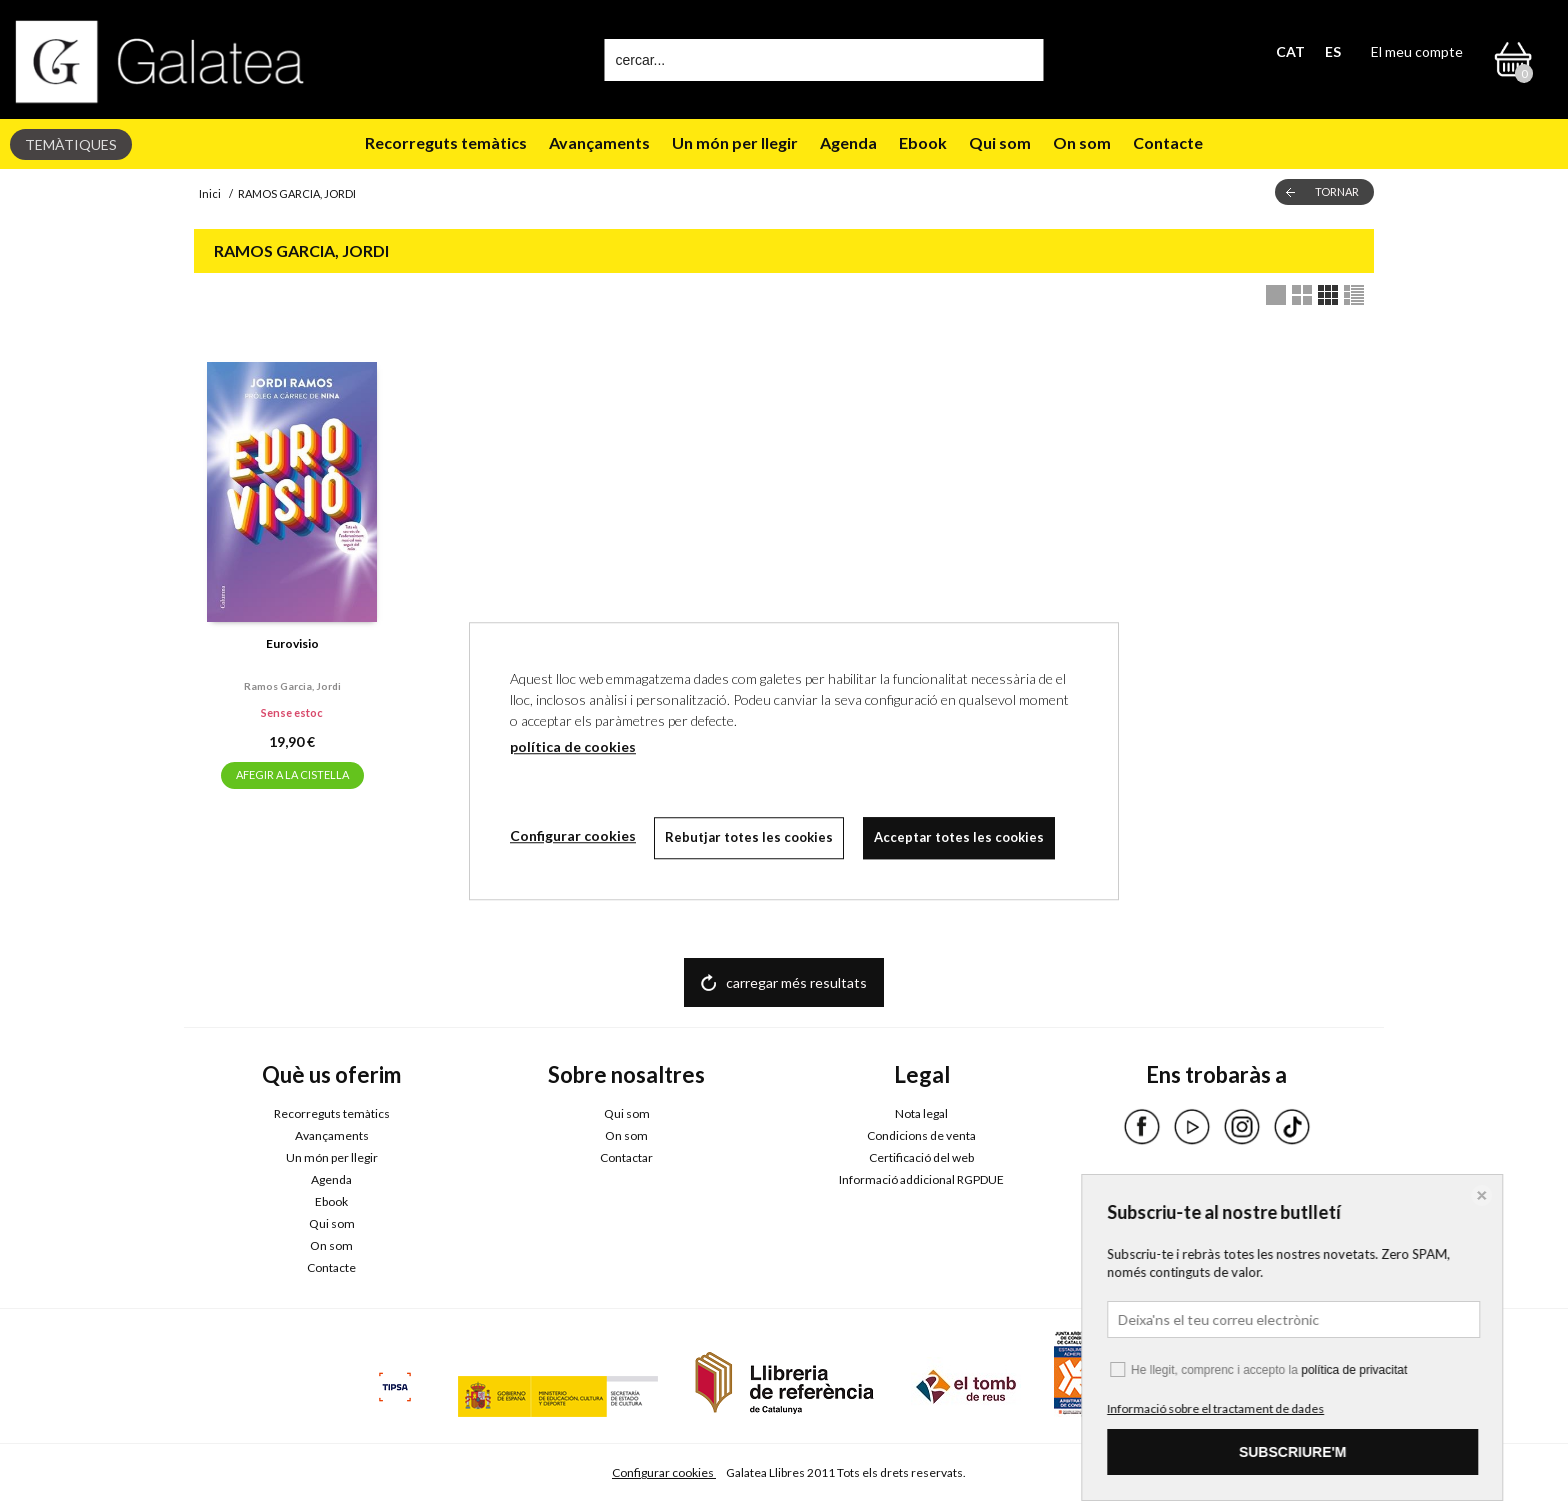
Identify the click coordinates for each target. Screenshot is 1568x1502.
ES (1333, 51)
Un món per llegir (735, 142)
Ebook (923, 142)
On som (1082, 142)
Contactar (626, 1157)
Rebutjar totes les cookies (751, 837)
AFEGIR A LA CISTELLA (292, 774)
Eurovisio (292, 643)
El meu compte (1417, 51)
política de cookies (573, 746)
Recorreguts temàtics (446, 142)
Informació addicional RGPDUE (921, 1179)
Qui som (1000, 142)
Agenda (848, 142)
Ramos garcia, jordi (292, 686)
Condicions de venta (921, 1135)
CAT (1290, 51)
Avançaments (599, 142)
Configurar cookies (664, 1472)
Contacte (1168, 142)
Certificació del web (921, 1157)
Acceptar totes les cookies (962, 837)
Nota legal (921, 1113)
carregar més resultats (796, 982)
